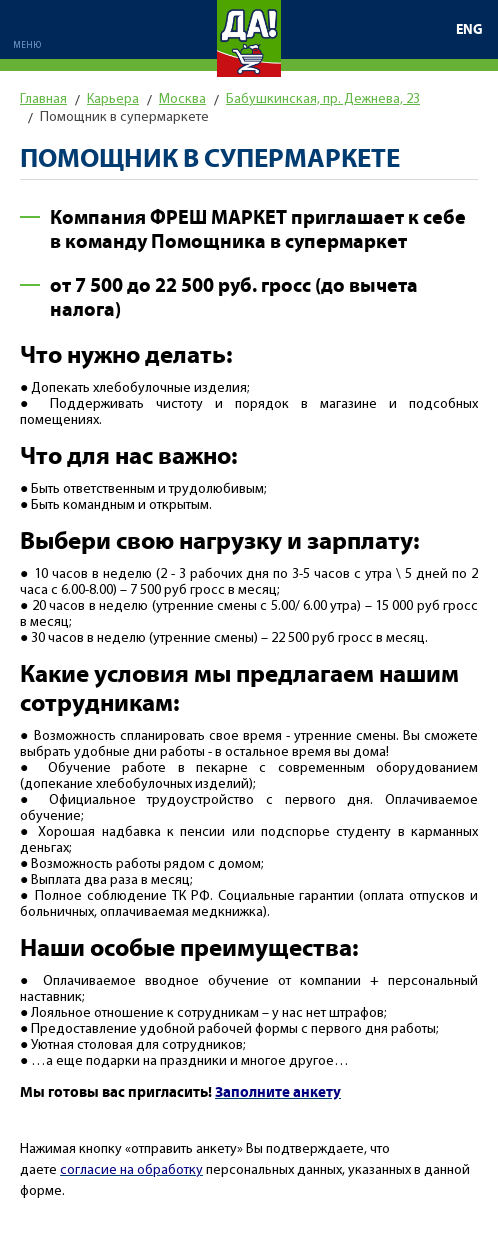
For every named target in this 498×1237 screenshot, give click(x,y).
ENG (469, 30)
